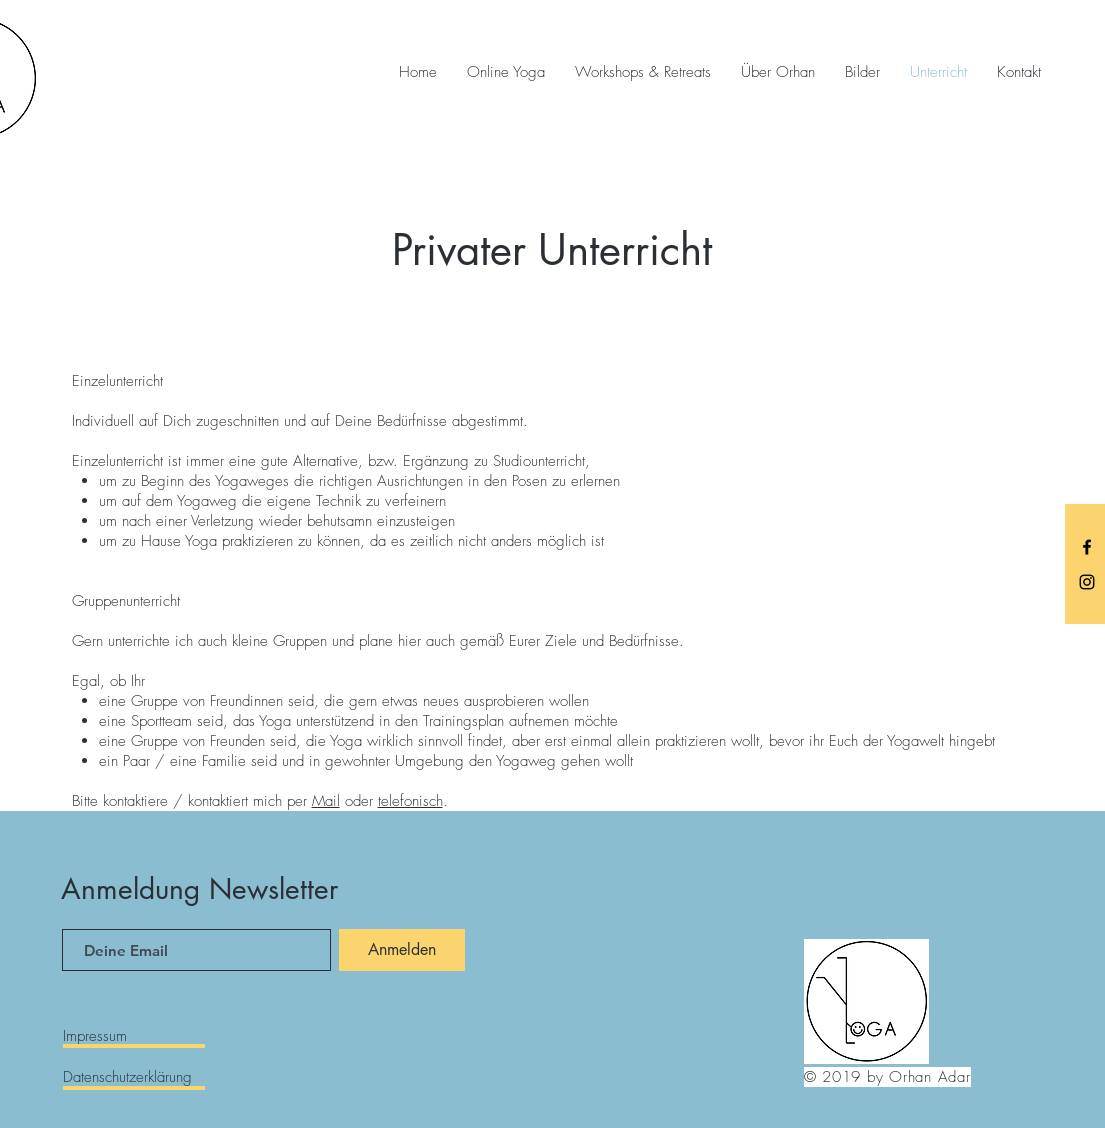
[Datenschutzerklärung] (134, 1077)
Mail (326, 801)
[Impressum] (134, 1036)
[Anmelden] (402, 950)
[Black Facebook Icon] (1087, 547)
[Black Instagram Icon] (1087, 582)
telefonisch (410, 801)
